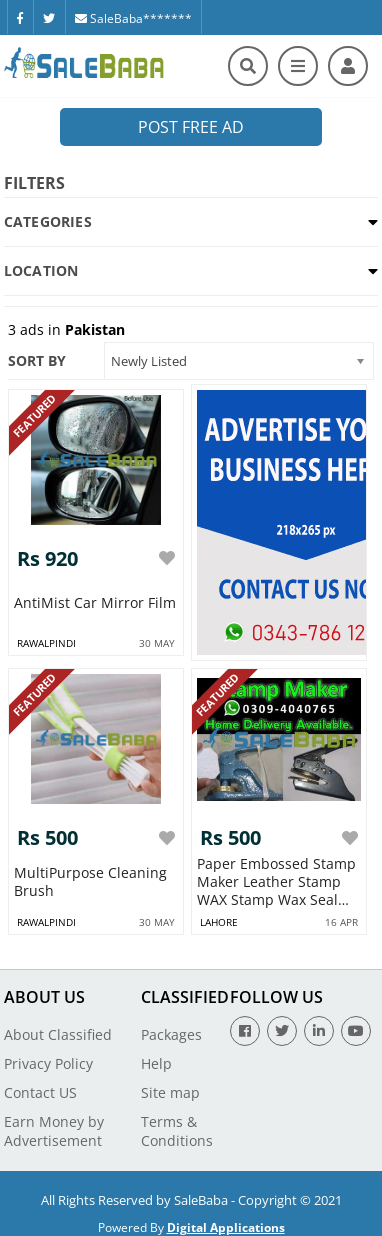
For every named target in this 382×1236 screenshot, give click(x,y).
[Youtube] (356, 1031)
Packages (171, 1034)
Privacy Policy (48, 1063)
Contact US (40, 1092)
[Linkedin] (319, 1031)
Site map (170, 1092)
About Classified (58, 1034)
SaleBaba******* (133, 18)
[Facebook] (20, 17)
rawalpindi (46, 643)
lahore (219, 922)
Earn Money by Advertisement (54, 1131)
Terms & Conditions (177, 1131)
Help (156, 1063)
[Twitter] (49, 17)
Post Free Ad (191, 127)
